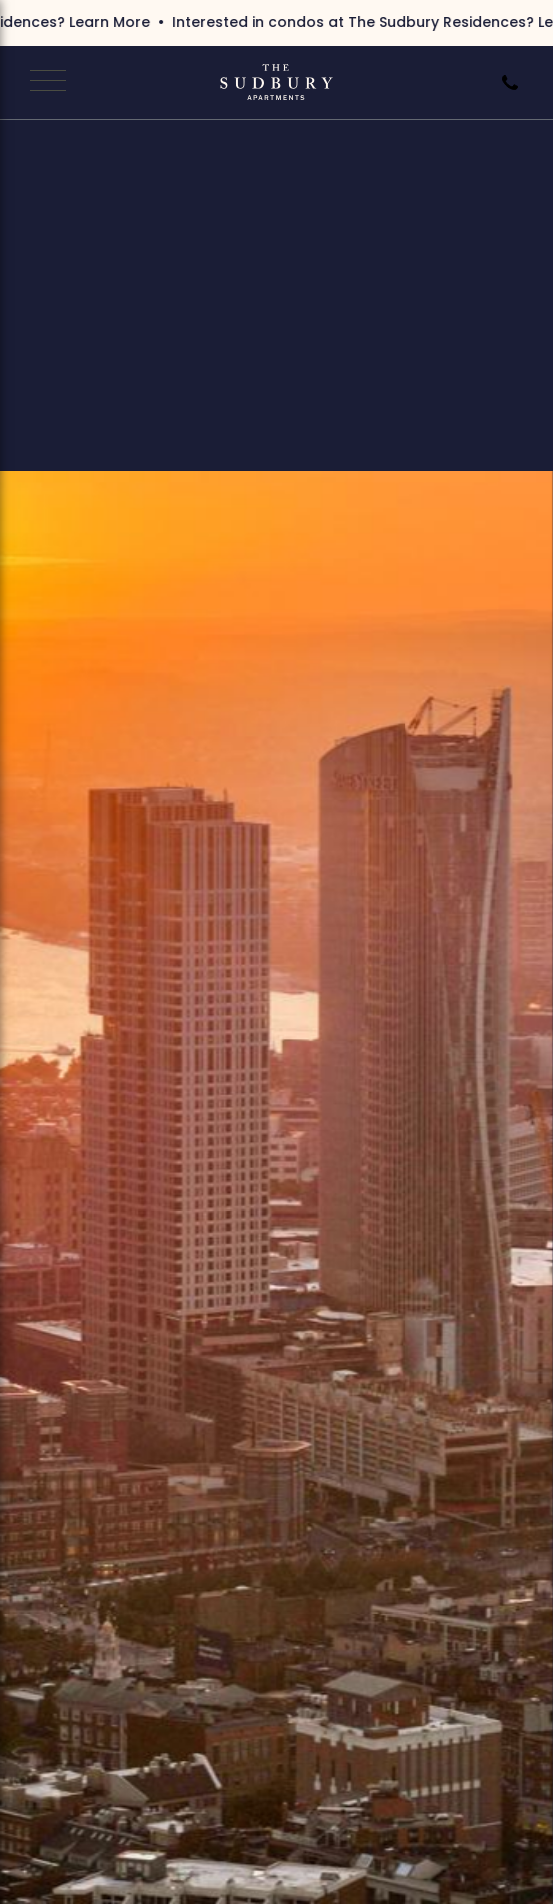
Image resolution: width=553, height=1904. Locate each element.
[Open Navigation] (45, 82)
